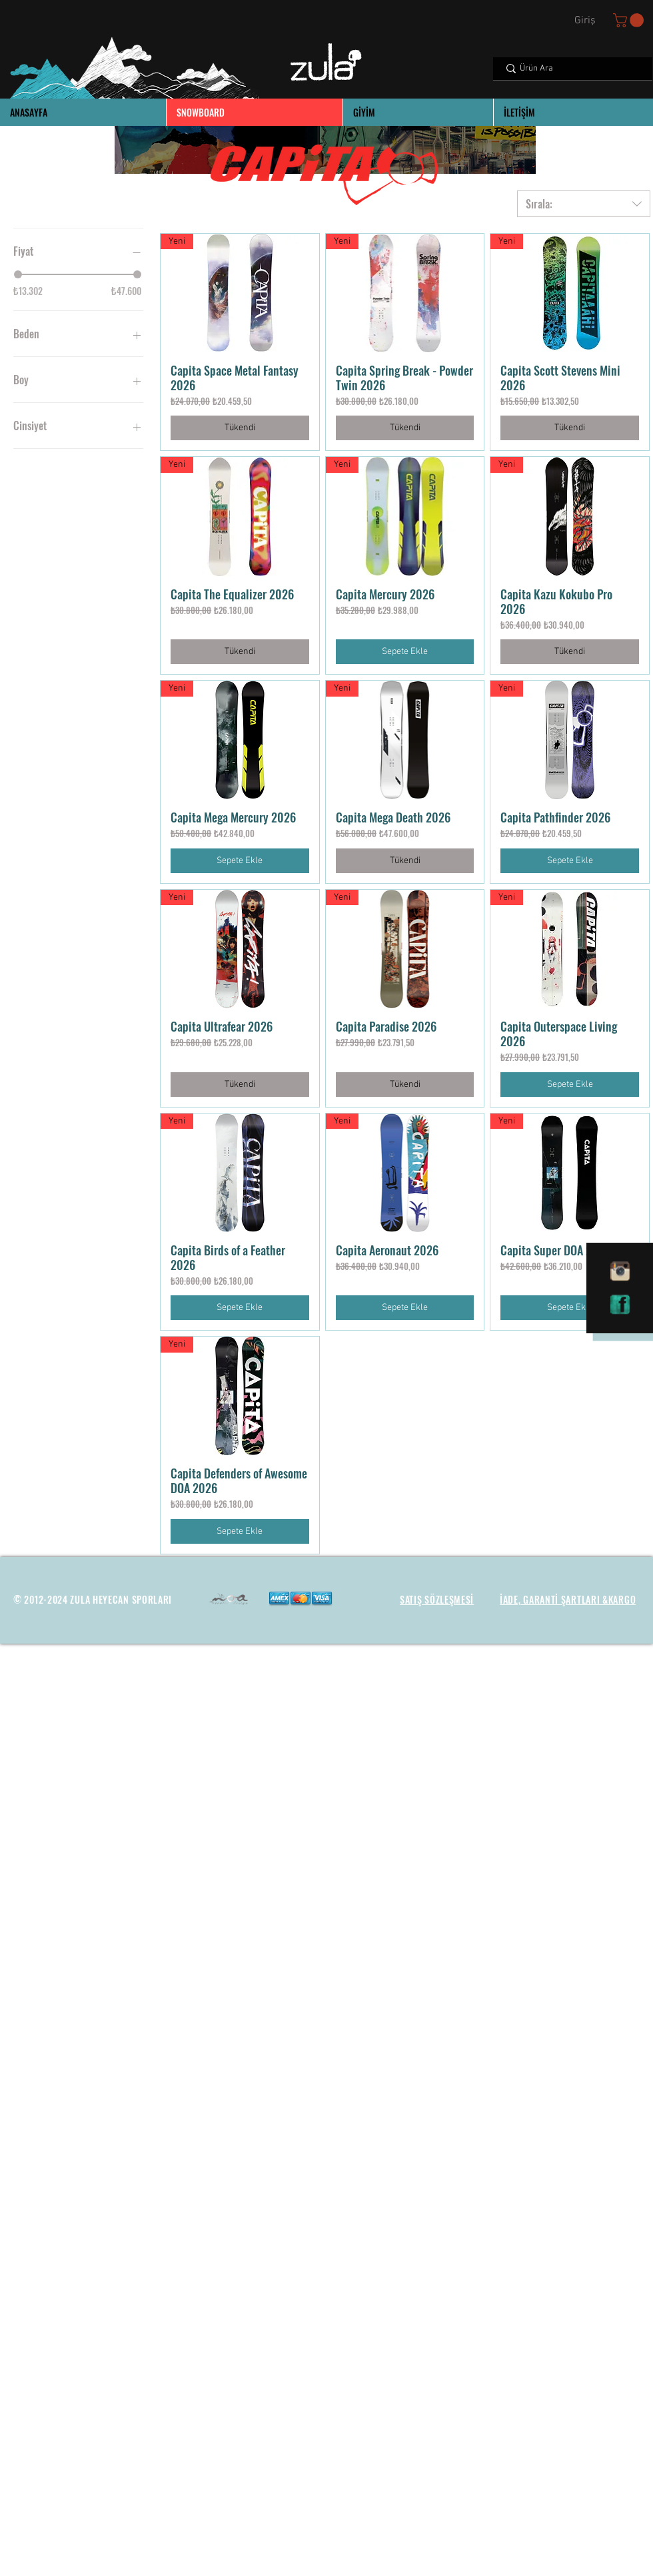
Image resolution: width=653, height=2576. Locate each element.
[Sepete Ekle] (405, 651)
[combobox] (583, 203)
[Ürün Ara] (572, 68)
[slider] (18, 274)
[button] (630, 20)
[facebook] (620, 1305)
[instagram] (620, 1271)
